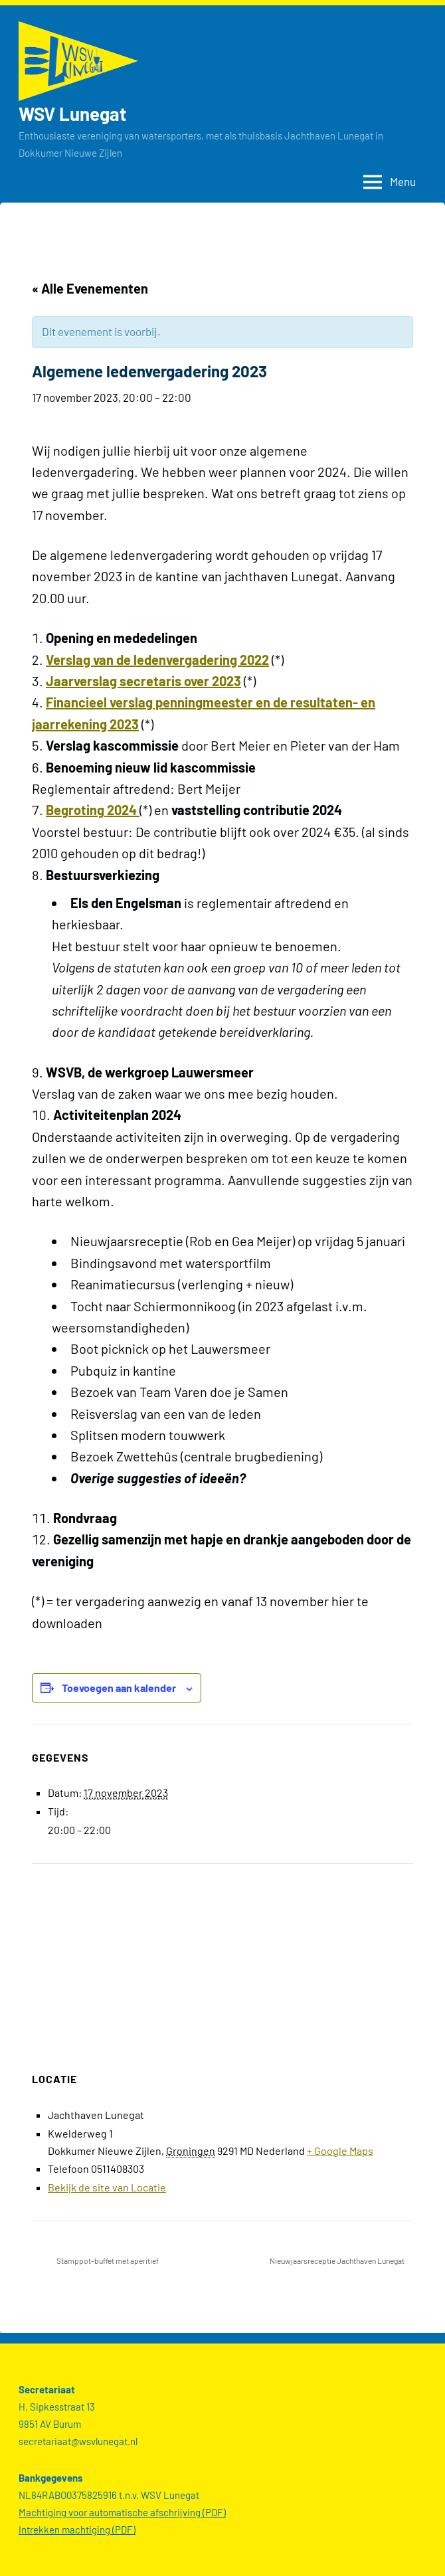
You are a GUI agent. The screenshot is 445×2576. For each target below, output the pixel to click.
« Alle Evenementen (90, 288)
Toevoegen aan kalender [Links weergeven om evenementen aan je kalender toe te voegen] (119, 1687)
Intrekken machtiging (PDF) (77, 2529)
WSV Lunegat (74, 113)
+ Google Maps (340, 2150)
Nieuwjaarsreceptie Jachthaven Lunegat (338, 2260)
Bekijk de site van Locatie (107, 2187)
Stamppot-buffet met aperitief (107, 2260)
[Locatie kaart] (222, 1960)
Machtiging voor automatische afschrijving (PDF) (122, 2512)
